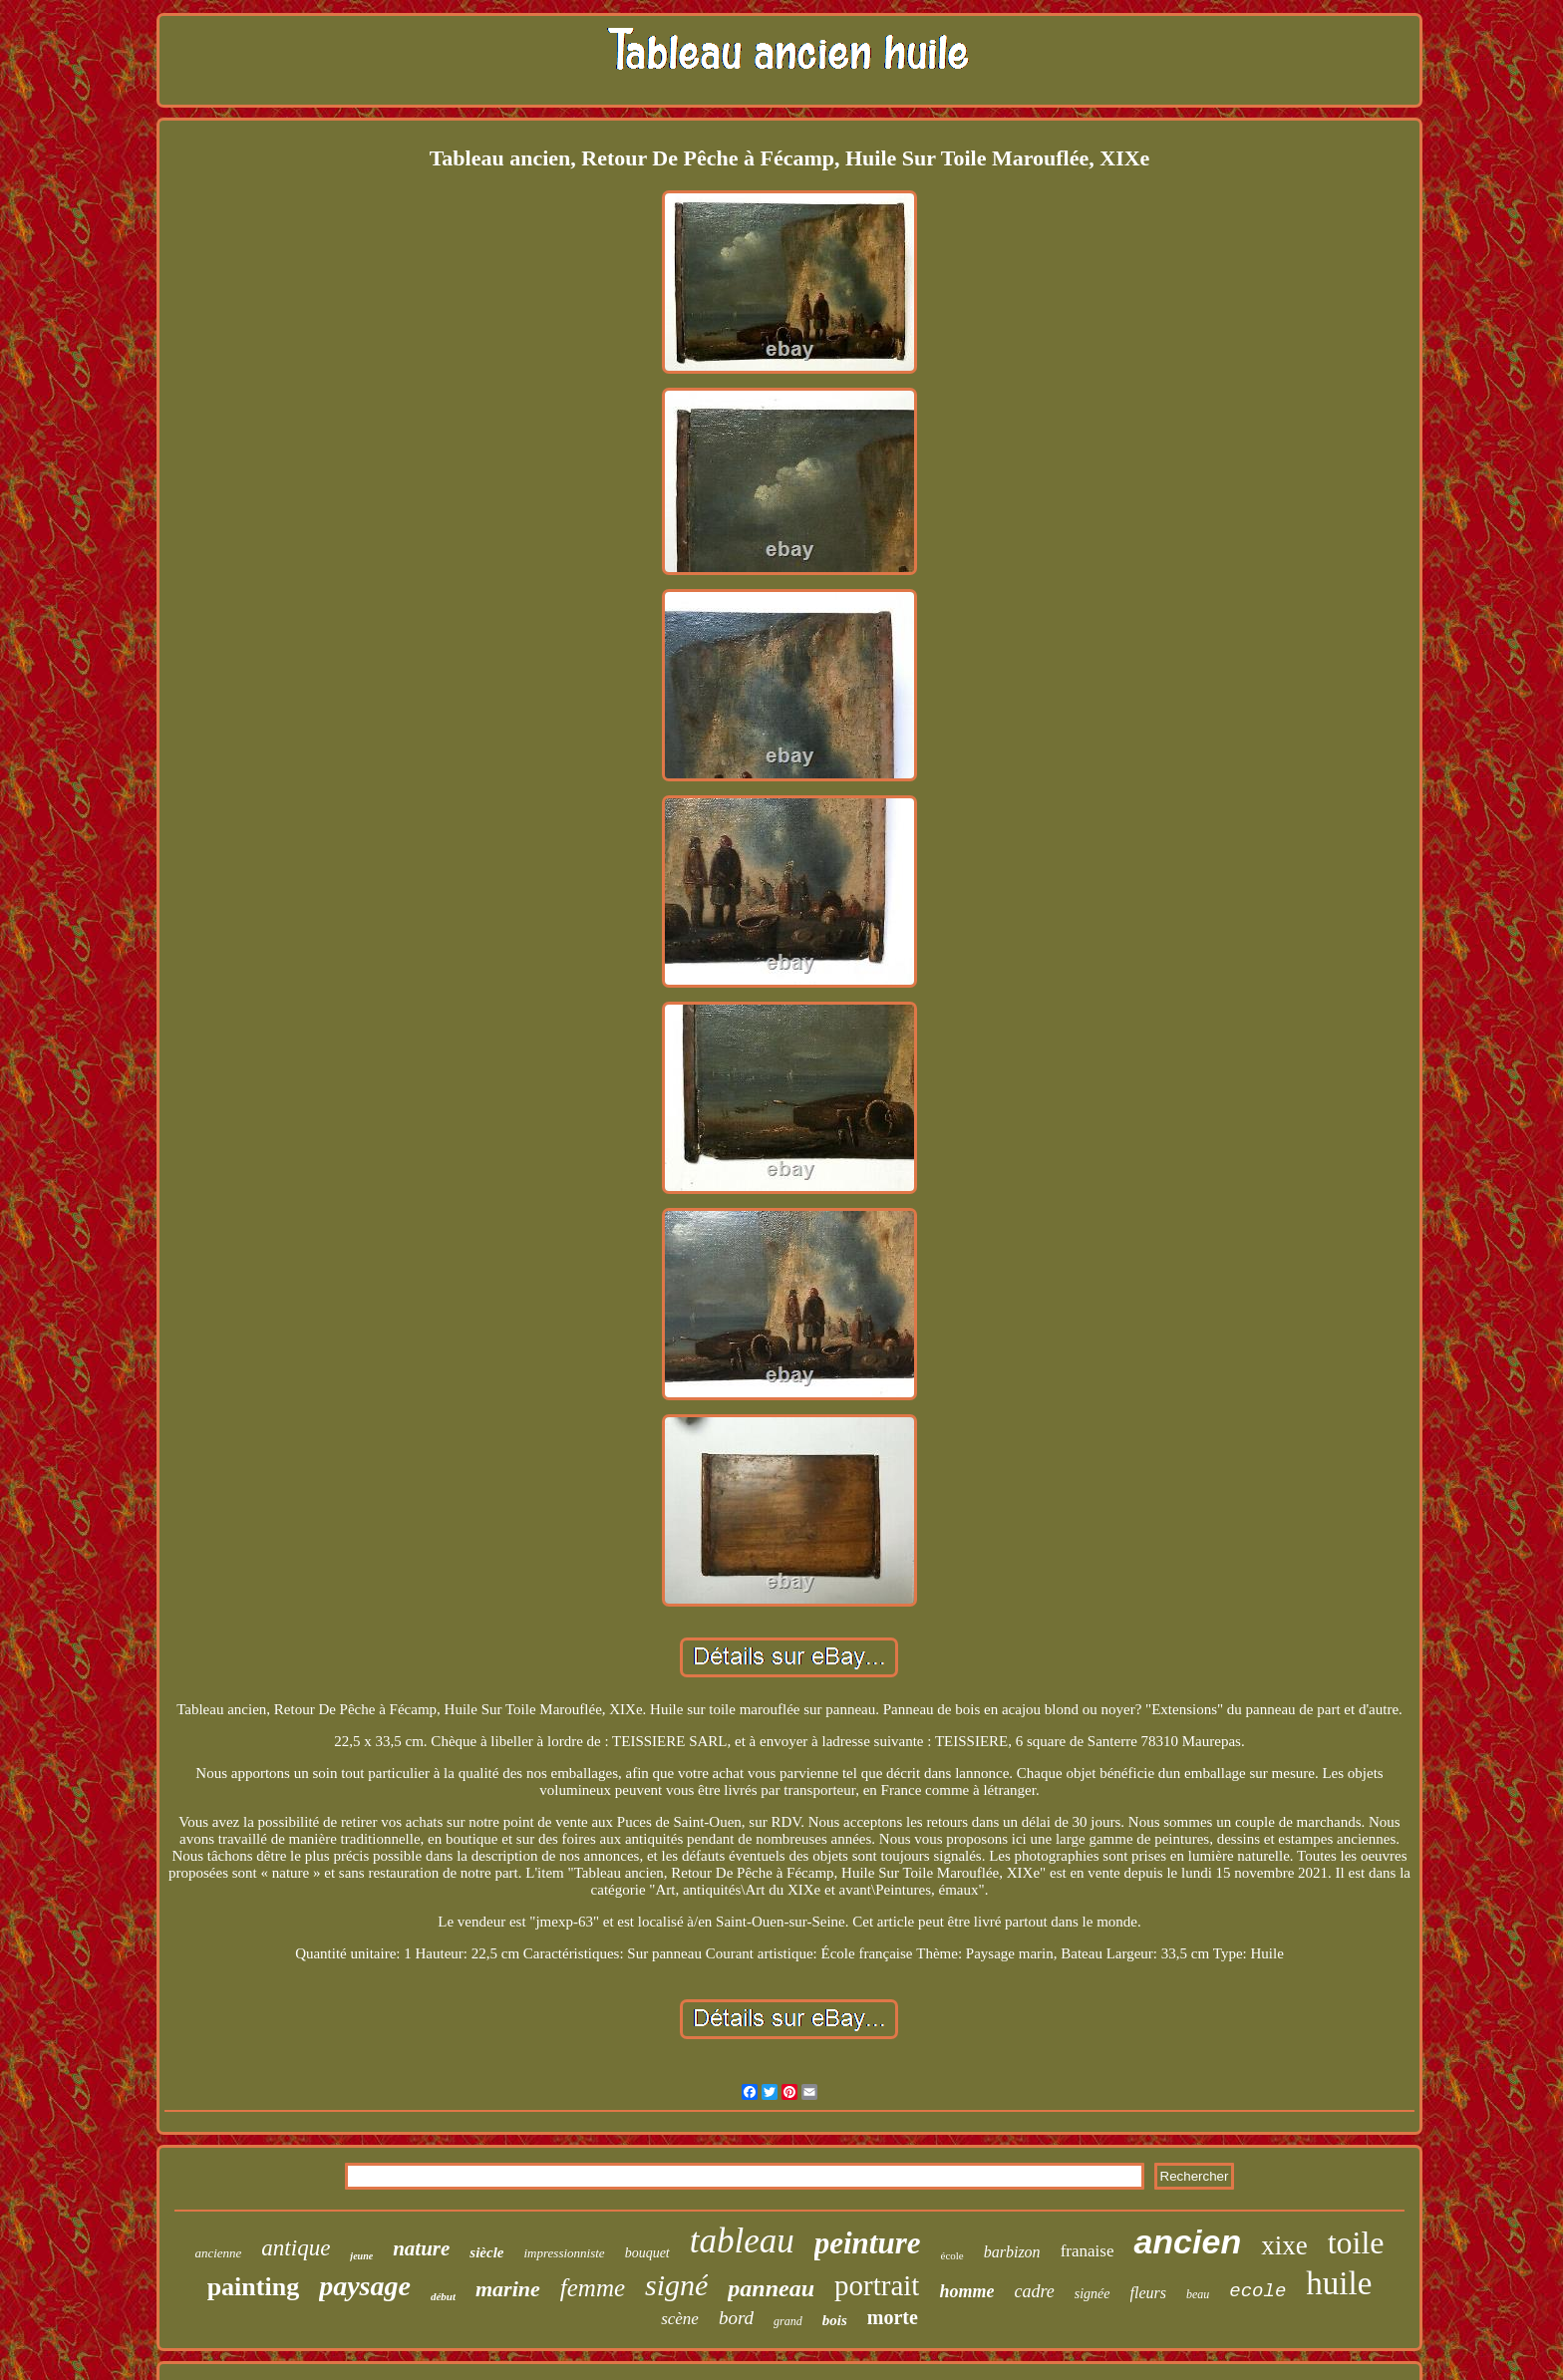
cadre (1034, 2291)
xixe (1284, 2245)
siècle (486, 2252)
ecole (1257, 2291)
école (952, 2255)
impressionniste (563, 2252)
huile (1339, 2283)
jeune (361, 2255)
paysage (365, 2285)
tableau (742, 2241)
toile (1356, 2242)
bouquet (647, 2252)
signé (676, 2284)
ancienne (217, 2252)
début (443, 2296)
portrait (876, 2285)
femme (592, 2287)
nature (421, 2248)
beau (1197, 2294)
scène (680, 2318)
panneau (771, 2288)
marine (507, 2288)
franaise (1087, 2250)
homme (966, 2291)
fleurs (1148, 2292)
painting (253, 2286)
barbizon (1012, 2251)
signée (1092, 2293)
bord (736, 2317)
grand (788, 2321)
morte (892, 2317)
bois (834, 2320)
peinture (867, 2243)
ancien (1187, 2241)
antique (295, 2247)
